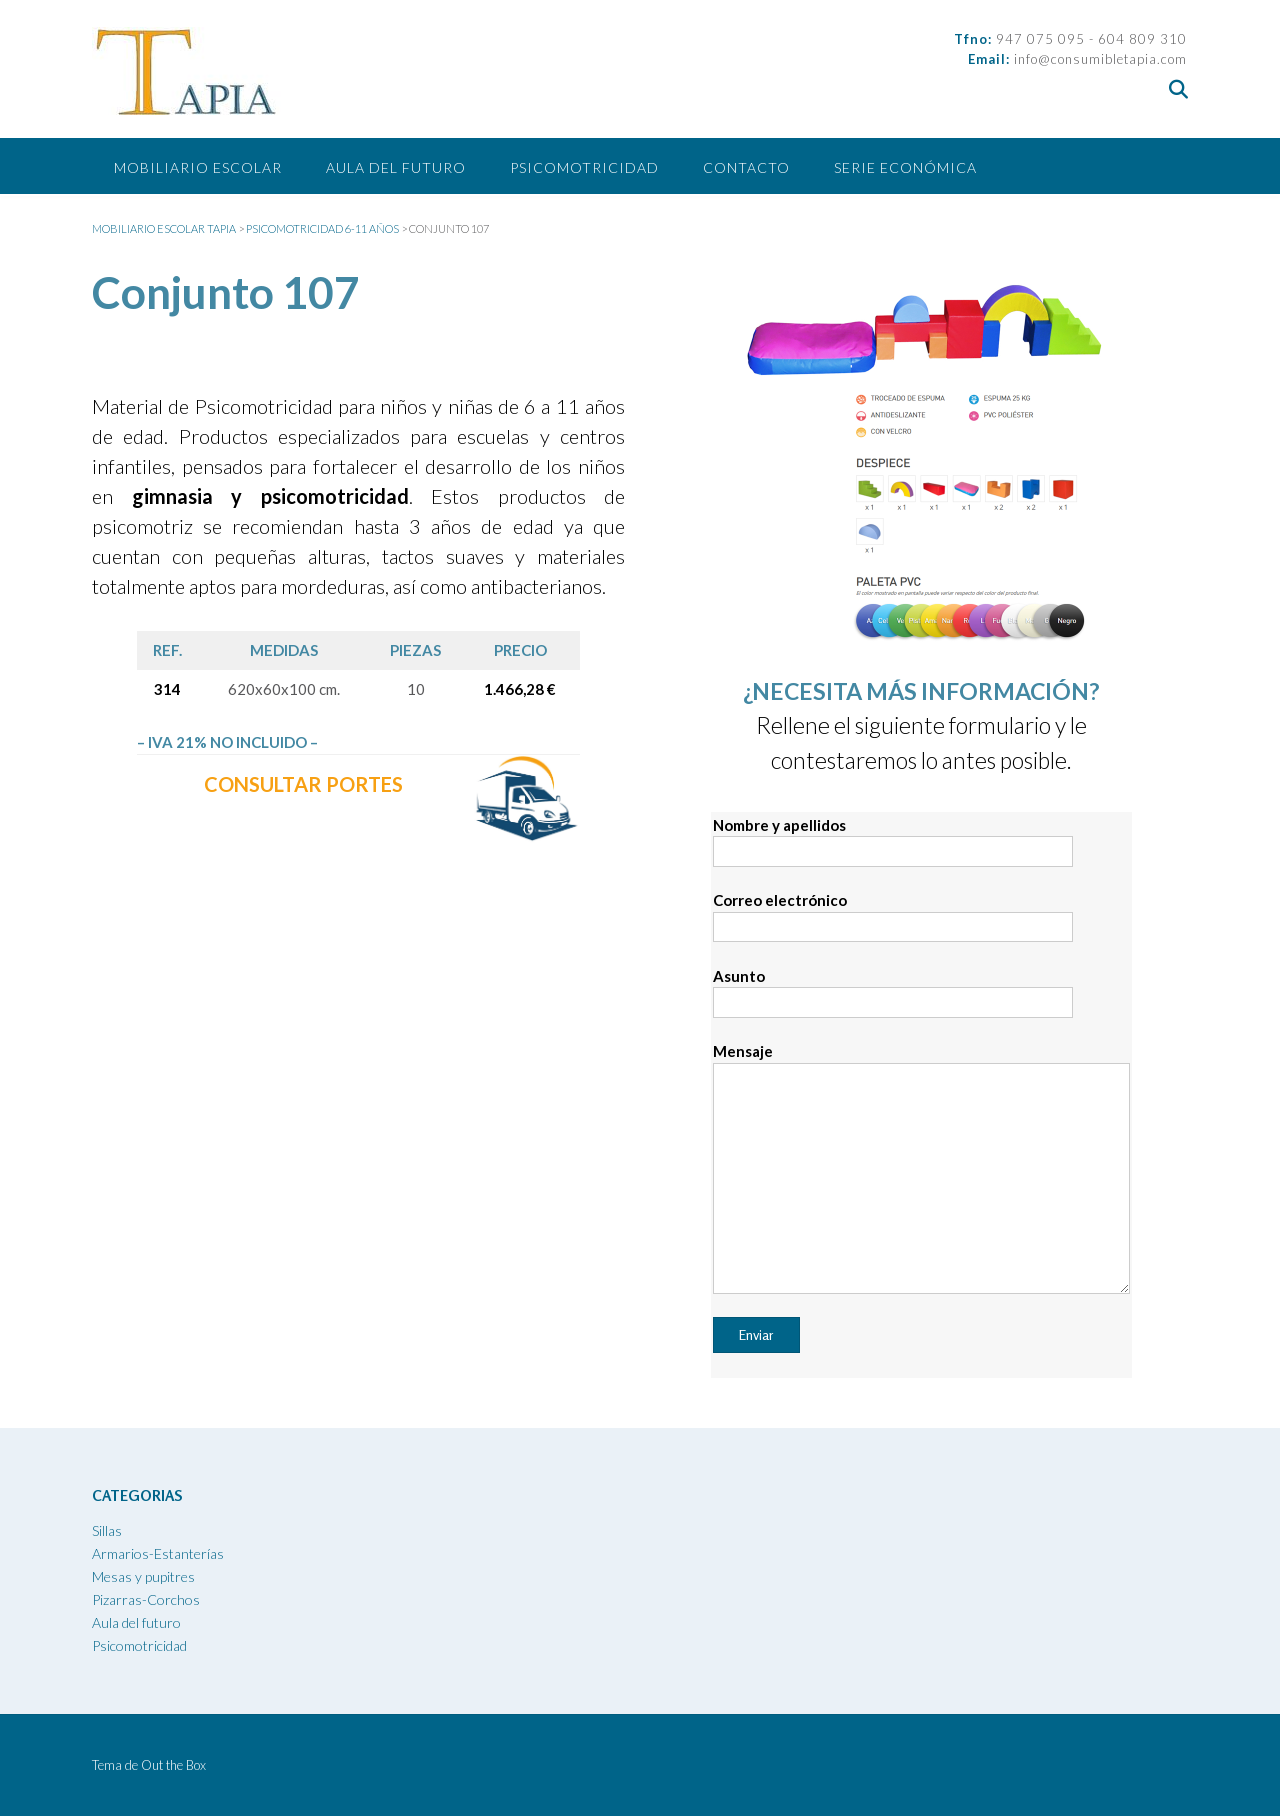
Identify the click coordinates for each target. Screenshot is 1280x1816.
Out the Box (173, 1765)
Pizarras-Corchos (146, 1599)
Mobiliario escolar (198, 167)
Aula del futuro (396, 167)
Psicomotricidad (584, 167)
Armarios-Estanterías (158, 1553)
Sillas (107, 1530)
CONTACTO (746, 167)
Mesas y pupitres (143, 1576)
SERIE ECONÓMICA (905, 167)
